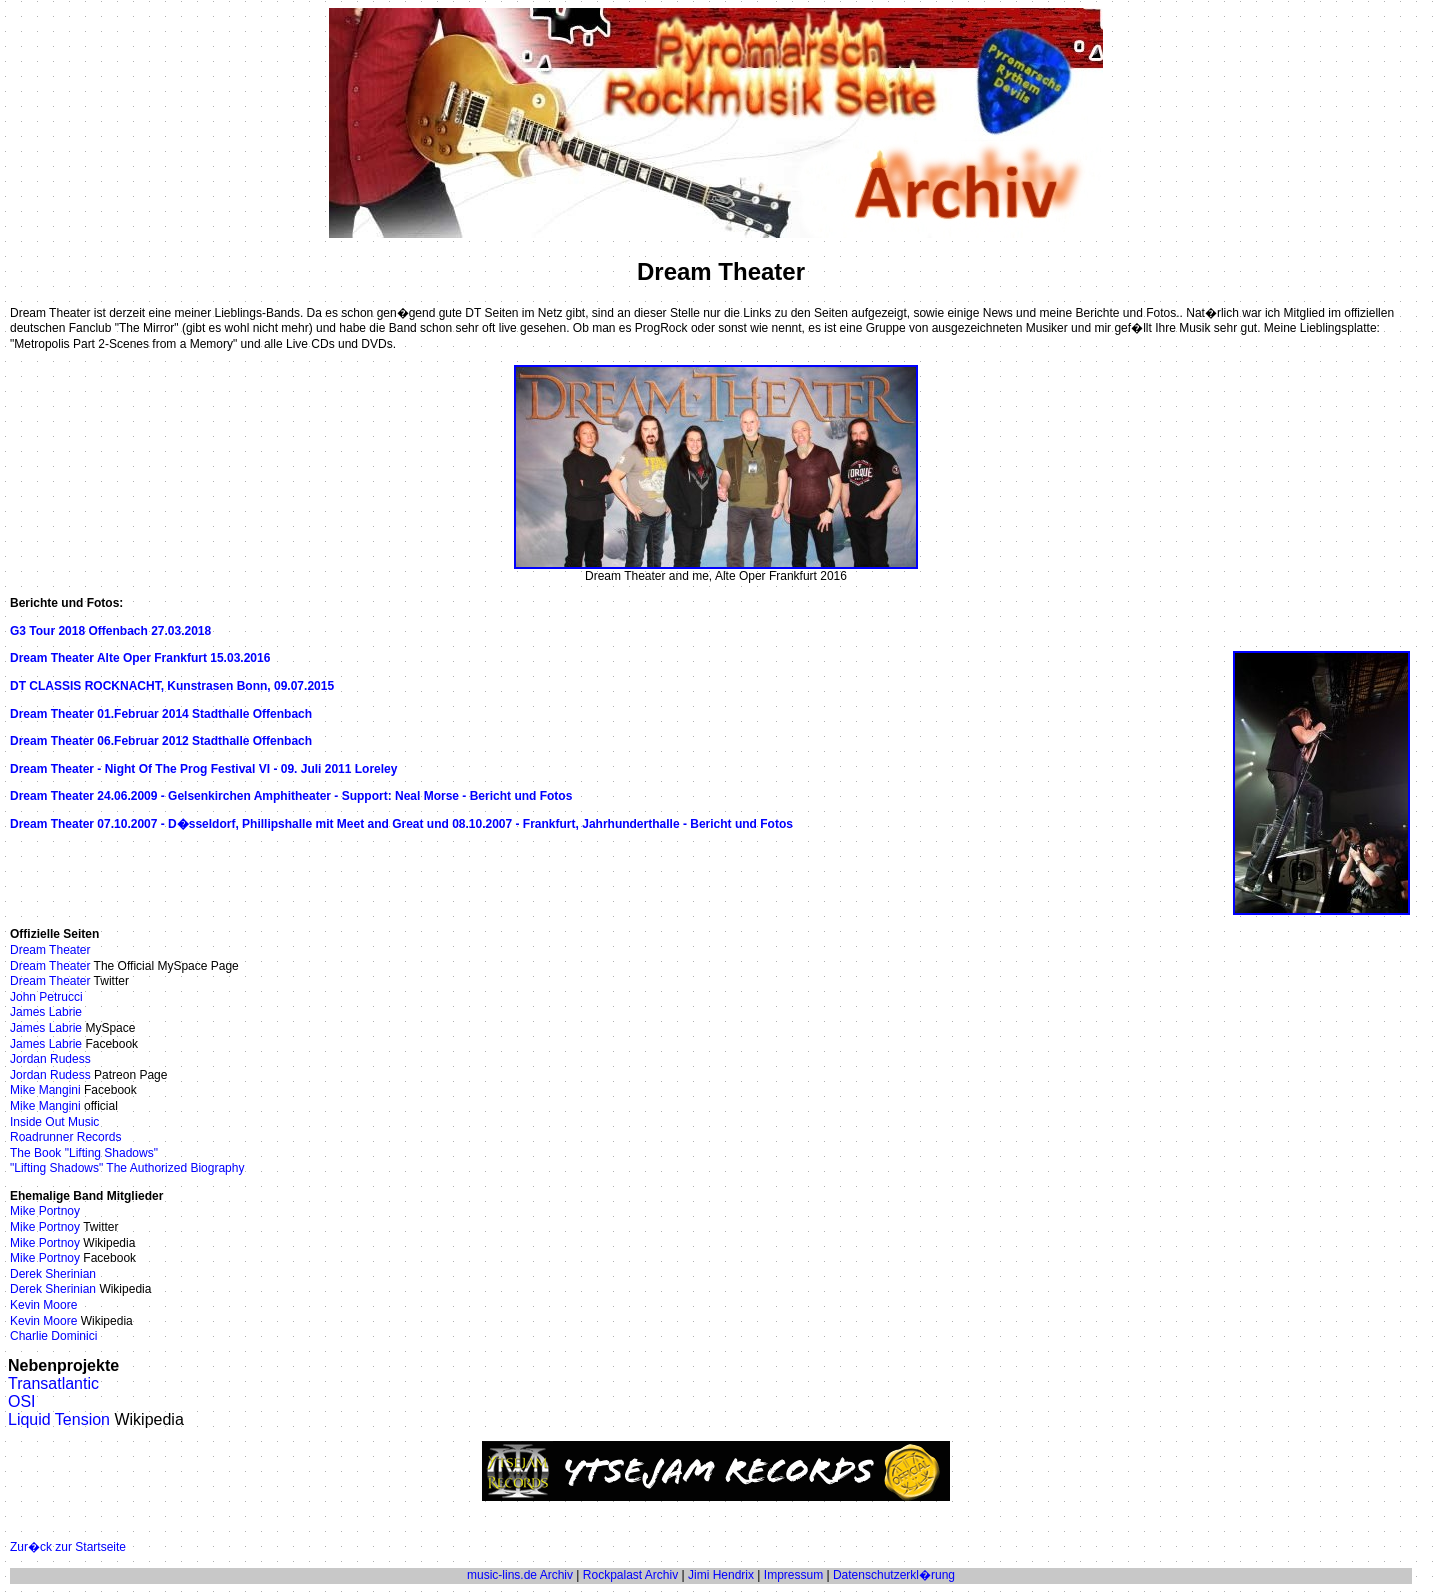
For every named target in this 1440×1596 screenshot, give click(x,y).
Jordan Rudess (50, 1059)
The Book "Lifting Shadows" (84, 1153)
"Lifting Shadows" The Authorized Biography (127, 1168)
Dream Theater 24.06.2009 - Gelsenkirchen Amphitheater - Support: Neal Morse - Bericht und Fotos (291, 796)
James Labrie (46, 1012)
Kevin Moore (43, 1305)
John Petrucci (46, 997)
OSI (22, 1401)
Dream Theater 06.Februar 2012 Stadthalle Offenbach (161, 741)
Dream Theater (50, 950)
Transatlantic (53, 1383)
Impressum (793, 1575)
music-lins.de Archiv (520, 1575)
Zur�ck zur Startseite (68, 1547)
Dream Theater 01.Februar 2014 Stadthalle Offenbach (161, 714)
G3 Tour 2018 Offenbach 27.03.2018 (110, 631)
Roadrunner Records (65, 1137)
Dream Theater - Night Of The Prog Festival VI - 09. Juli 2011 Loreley (203, 769)
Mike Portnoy (45, 1211)
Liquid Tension (59, 1419)
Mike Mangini (45, 1090)
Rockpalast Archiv (630, 1575)
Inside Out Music (54, 1122)
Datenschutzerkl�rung (894, 1575)
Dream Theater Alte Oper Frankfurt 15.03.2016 (140, 658)
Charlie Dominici (53, 1336)
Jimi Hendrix (721, 1575)
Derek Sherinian (53, 1274)
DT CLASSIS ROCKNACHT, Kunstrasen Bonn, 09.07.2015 (172, 686)
